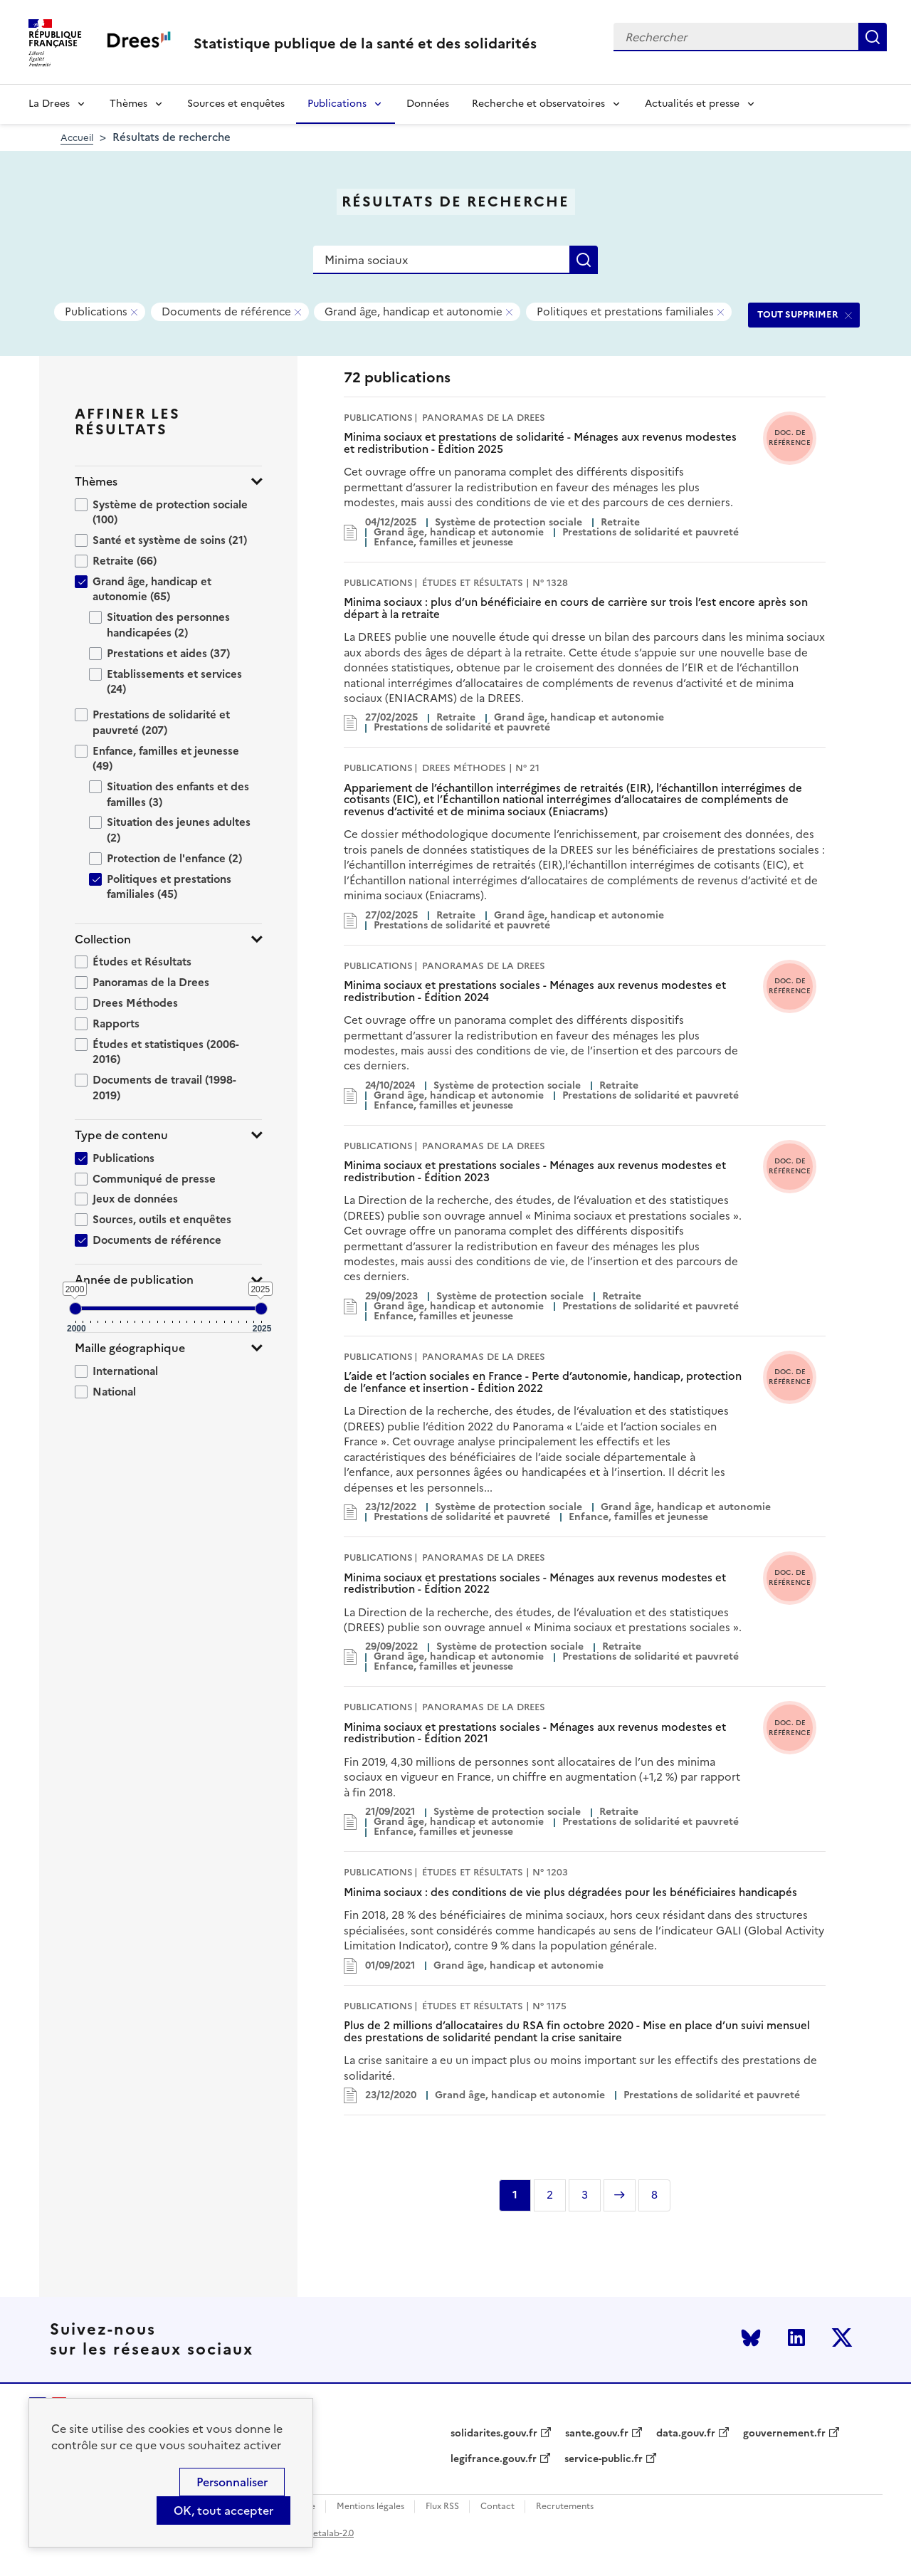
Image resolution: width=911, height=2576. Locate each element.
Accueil (76, 138)
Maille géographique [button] (130, 1348)
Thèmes (128, 103)
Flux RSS (442, 2507)
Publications (337, 103)
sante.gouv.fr (596, 2433)
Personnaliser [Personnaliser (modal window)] (232, 2482)
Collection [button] (103, 939)
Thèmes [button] (96, 481)
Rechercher (872, 37)
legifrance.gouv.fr (494, 2459)
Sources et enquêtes (236, 103)
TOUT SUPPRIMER (797, 314)
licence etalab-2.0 (318, 2533)
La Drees (49, 103)
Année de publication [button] (134, 1280)
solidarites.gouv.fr (494, 2433)
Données (427, 103)
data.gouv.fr (685, 2433)
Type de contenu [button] (121, 1135)
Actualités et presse (692, 103)
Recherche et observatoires (538, 103)
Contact (497, 2507)
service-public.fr (603, 2459)
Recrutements (565, 2507)
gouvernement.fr (784, 2433)
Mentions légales (370, 2507)
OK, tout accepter (223, 2510)
